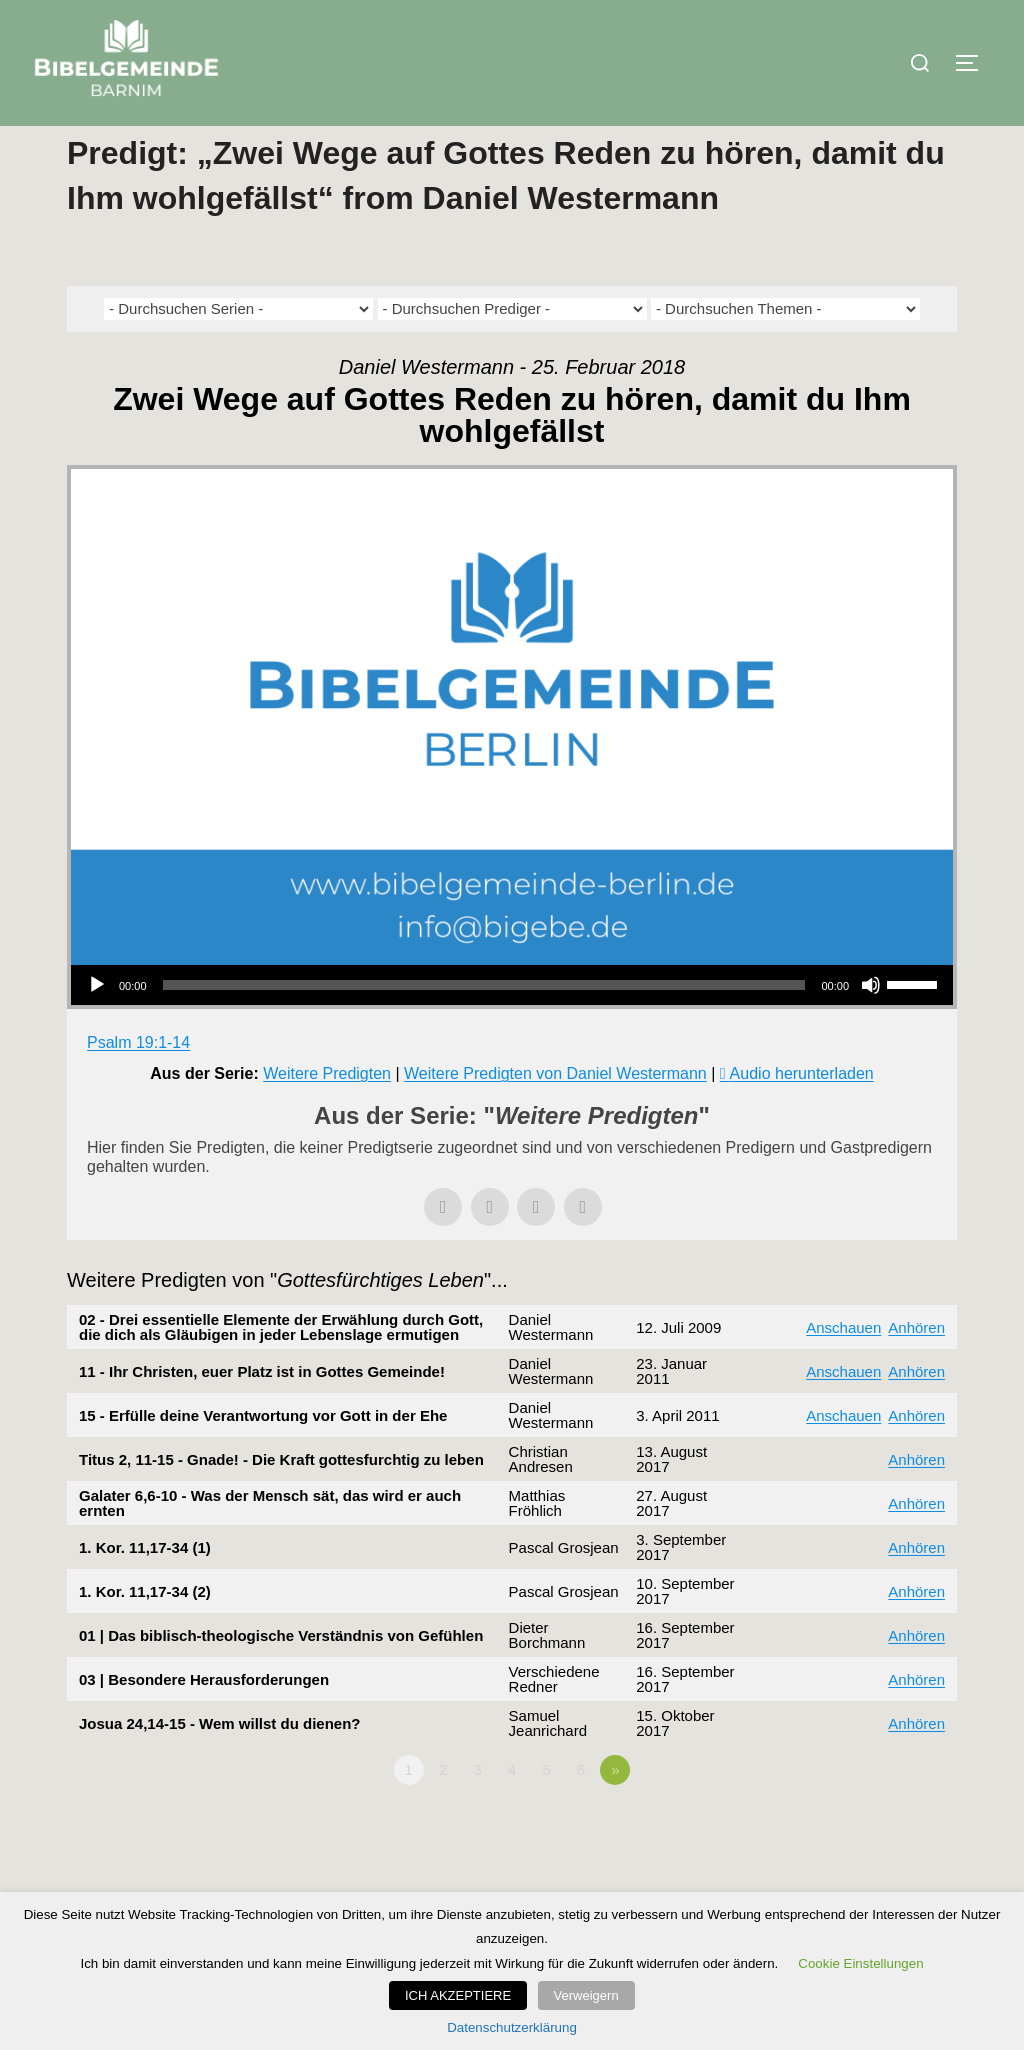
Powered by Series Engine (883, 1865)
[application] (512, 1025)
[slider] (484, 1025)
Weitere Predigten (327, 1113)
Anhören (916, 1366)
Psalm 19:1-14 (138, 1082)
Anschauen (843, 1366)
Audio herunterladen (802, 1113)
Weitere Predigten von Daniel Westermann (555, 1113)
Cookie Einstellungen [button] (860, 1964)
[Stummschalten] (871, 1025)
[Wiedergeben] (97, 1025)
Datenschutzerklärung (512, 2027)
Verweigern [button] (586, 1996)
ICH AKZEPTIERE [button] (463, 1996)
